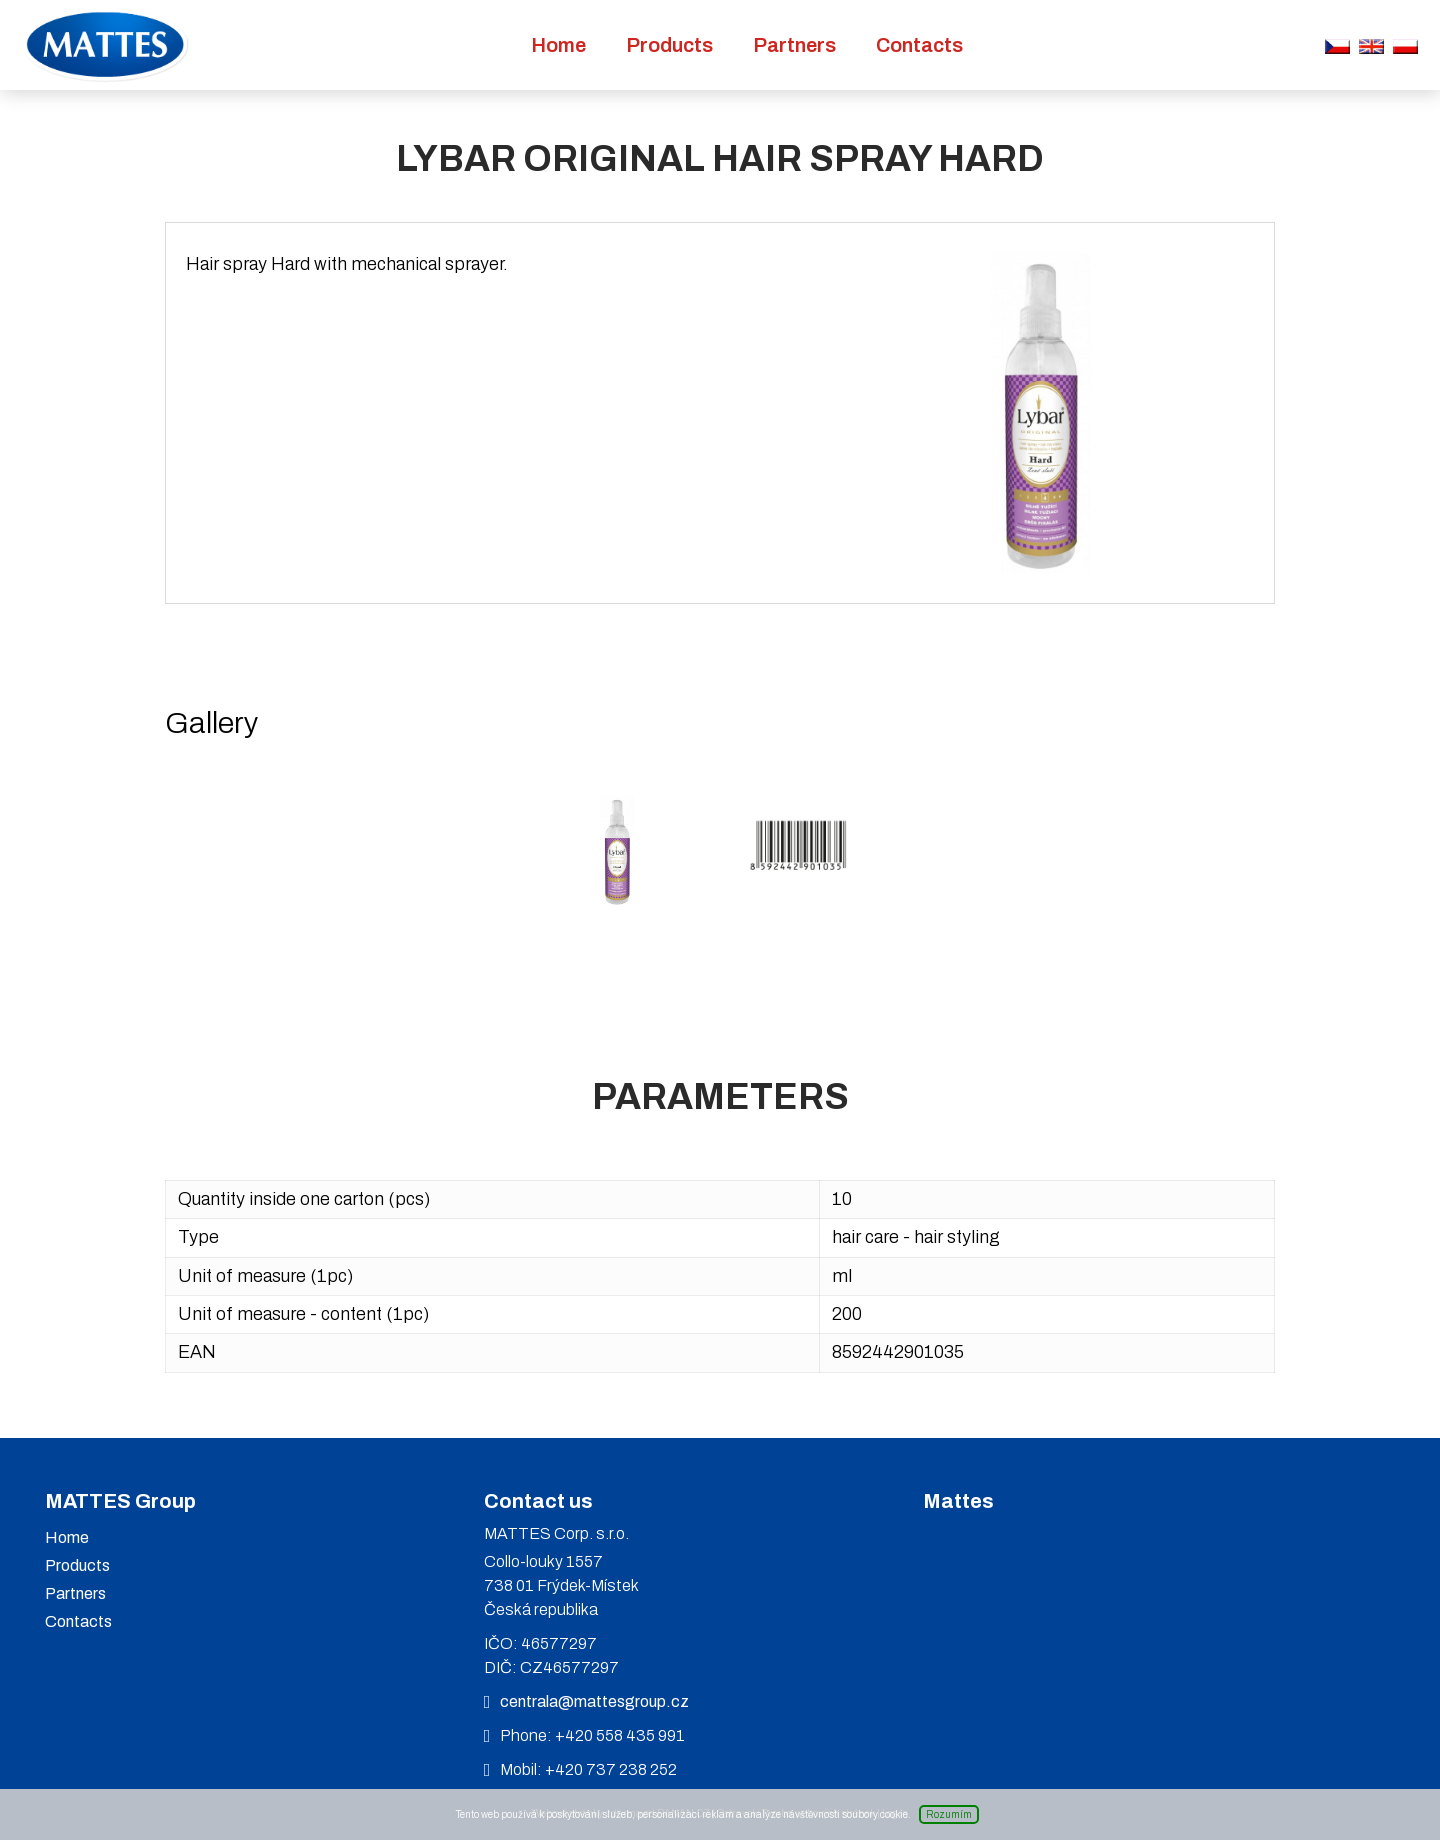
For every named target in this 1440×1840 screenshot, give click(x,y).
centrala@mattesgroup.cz (594, 1701)
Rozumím (949, 1814)
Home (558, 45)
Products (669, 45)
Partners (794, 45)
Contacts (919, 45)
